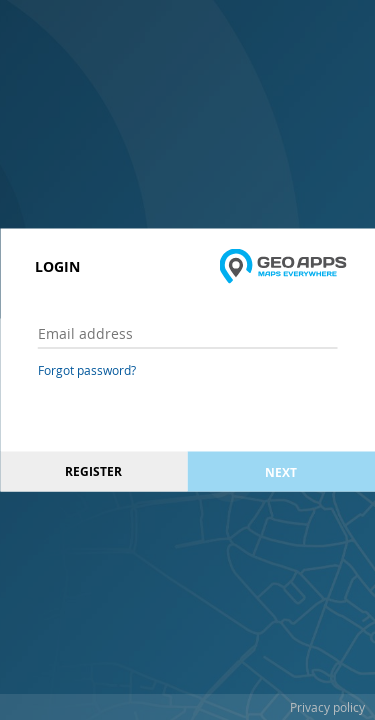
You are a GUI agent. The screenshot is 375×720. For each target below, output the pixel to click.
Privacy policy (327, 707)
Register (93, 471)
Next (281, 471)
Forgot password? (87, 370)
